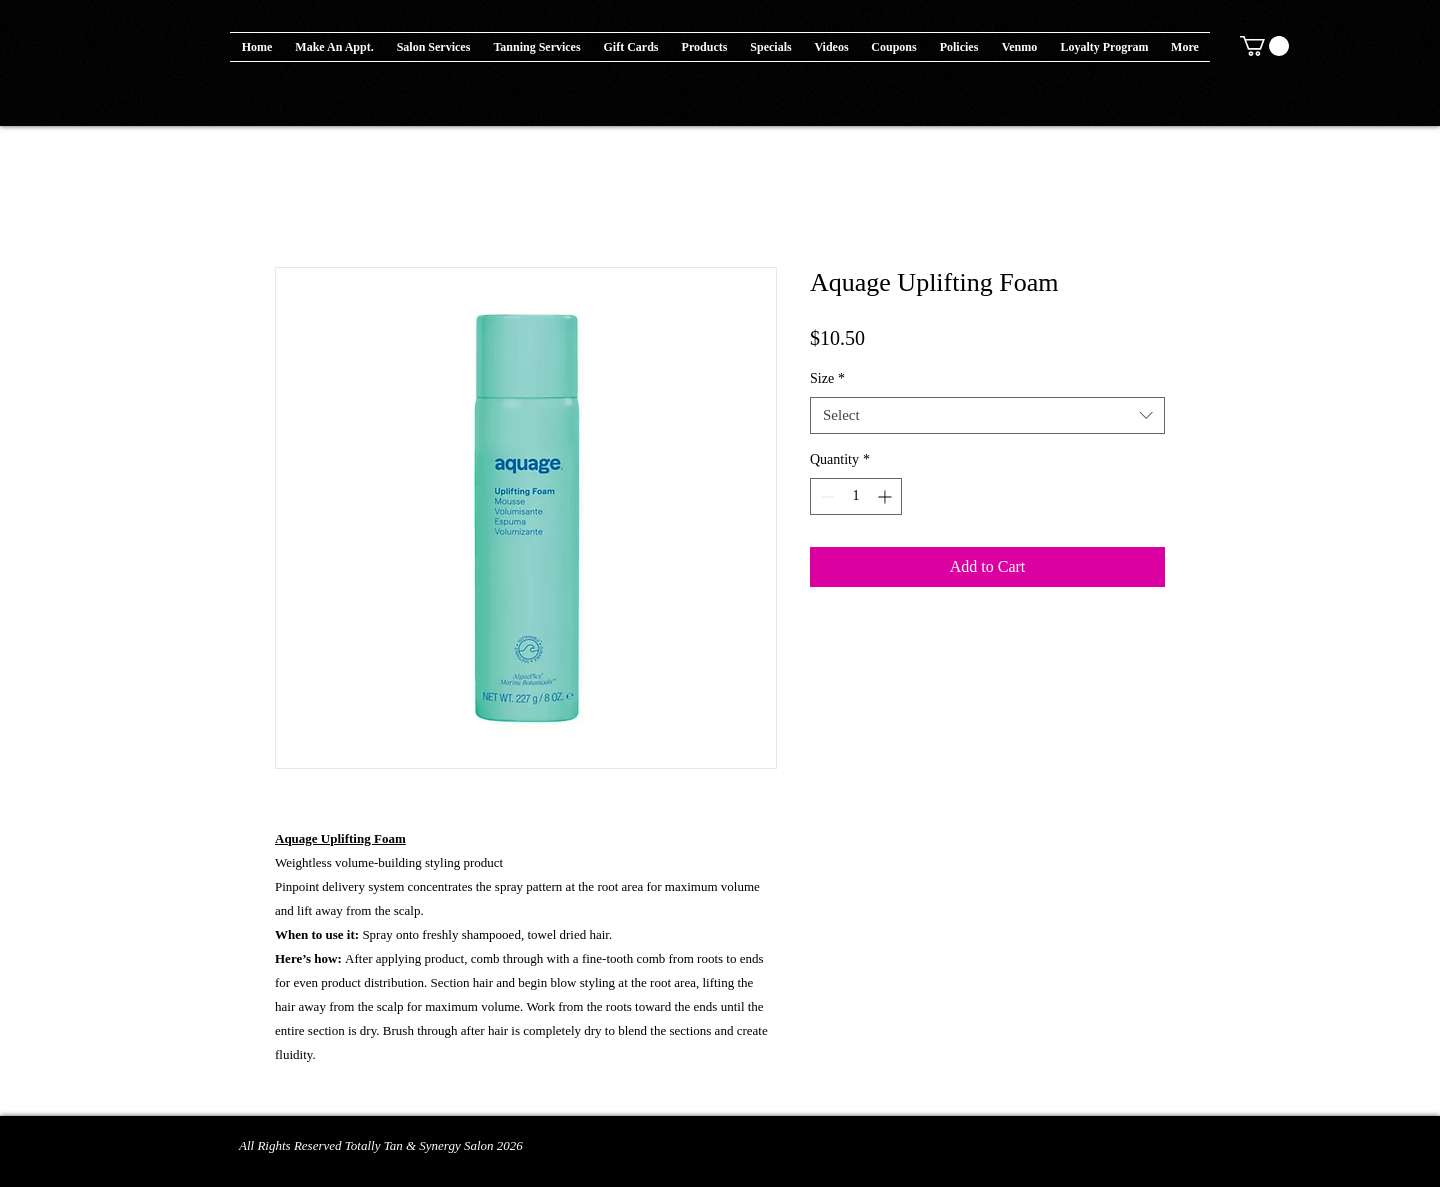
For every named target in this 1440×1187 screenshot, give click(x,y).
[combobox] (987, 416)
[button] (704, 47)
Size (827, 378)
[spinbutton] (856, 496)
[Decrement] (825, 496)
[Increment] (886, 496)
